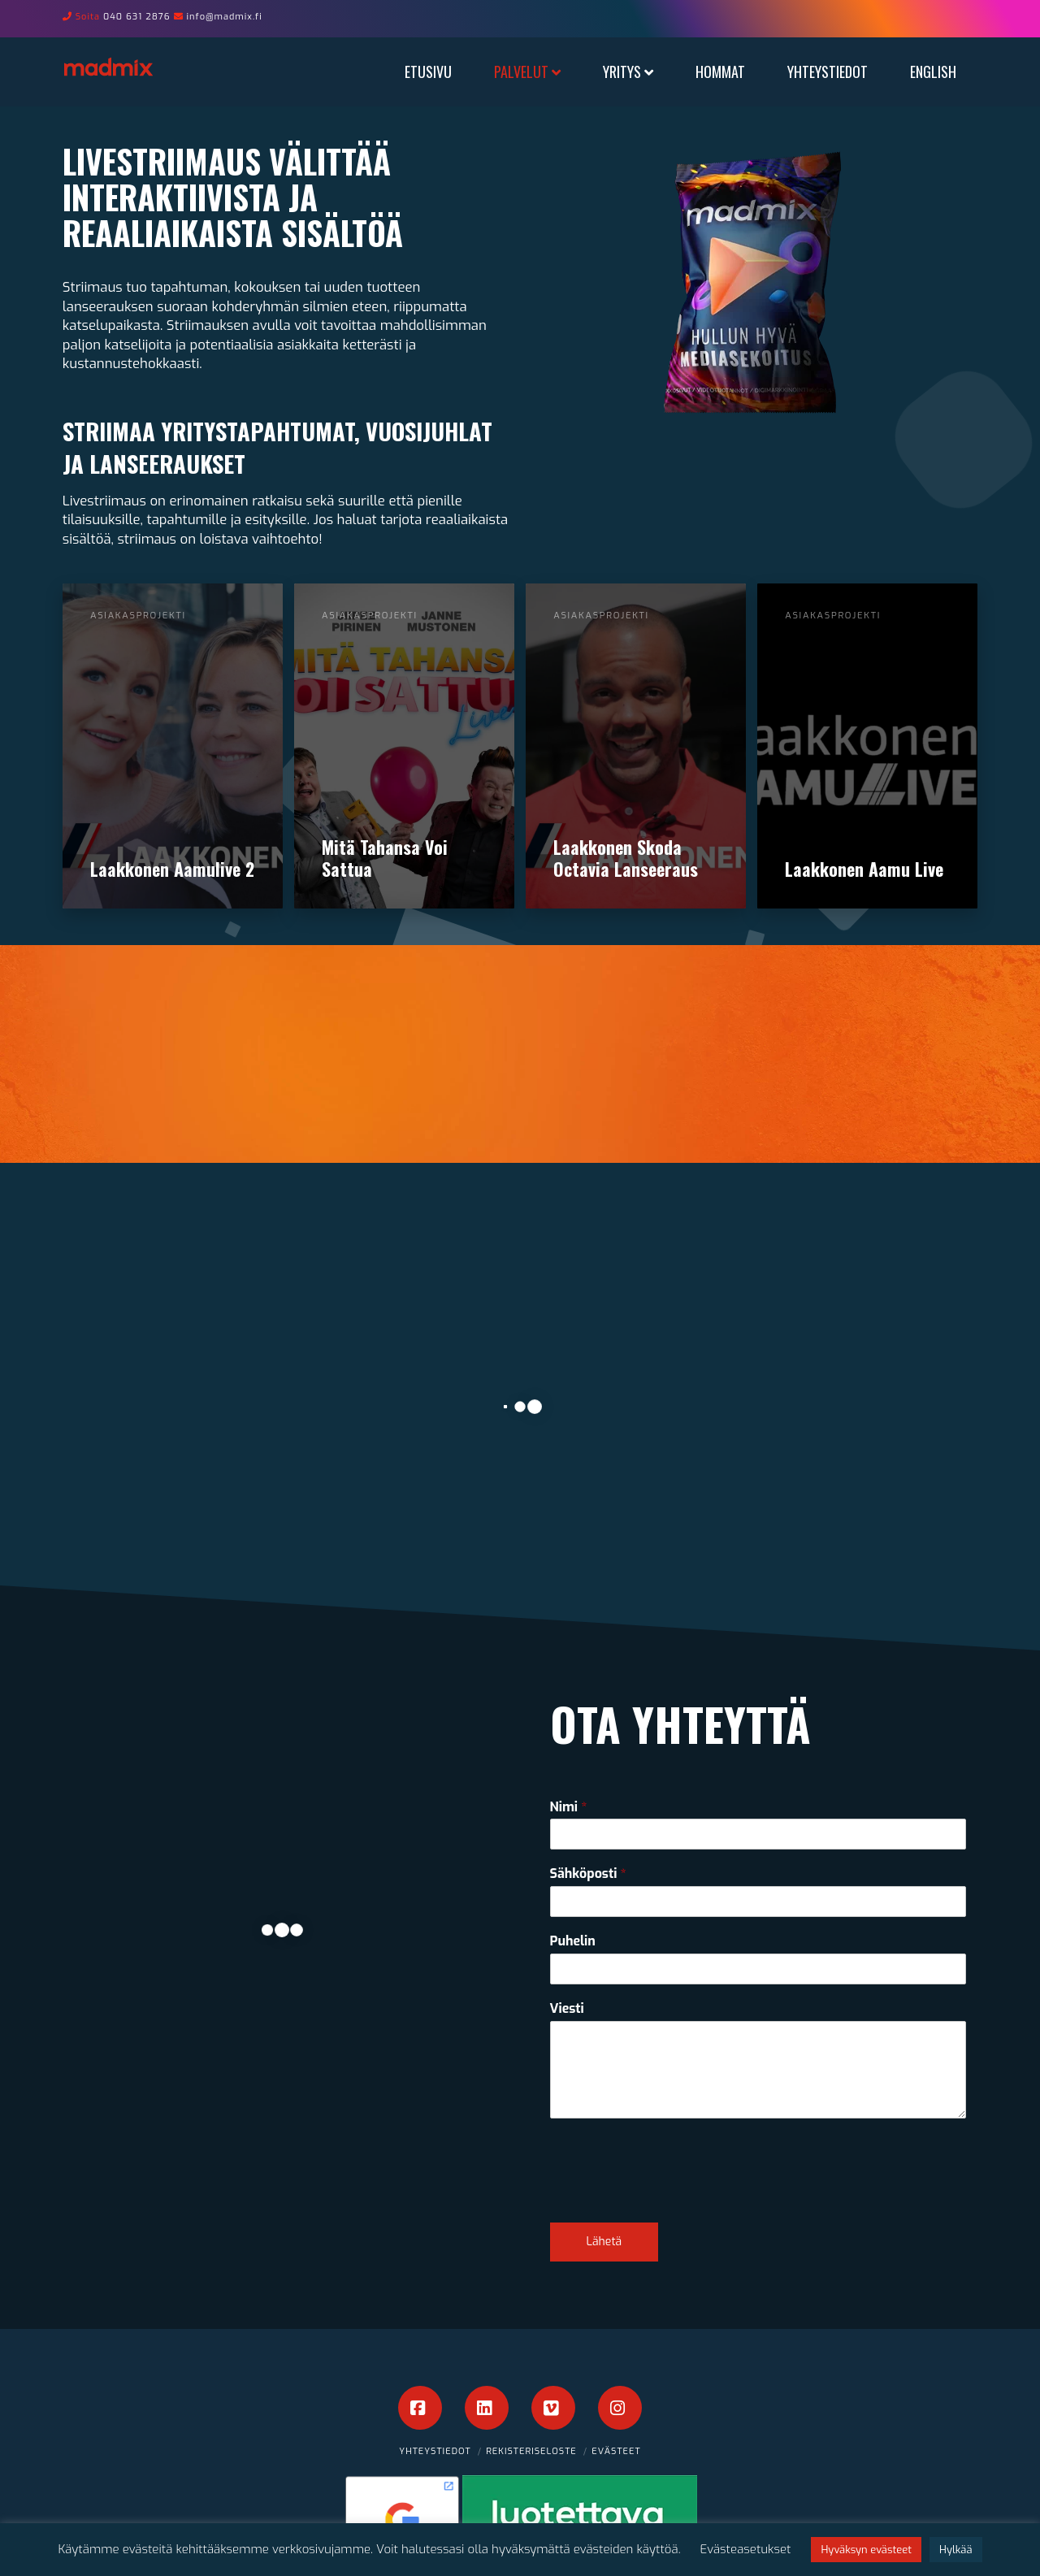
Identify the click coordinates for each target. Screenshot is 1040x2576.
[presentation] (673, 2196)
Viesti (567, 2009)
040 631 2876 (137, 17)
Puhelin (573, 1941)
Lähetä (604, 2241)
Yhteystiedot (434, 2451)
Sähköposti (588, 1874)
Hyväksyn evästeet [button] (866, 2549)
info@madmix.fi (224, 17)
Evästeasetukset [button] (745, 2549)
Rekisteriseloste (531, 2451)
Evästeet (616, 2451)
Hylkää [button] (955, 2549)
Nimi (568, 1807)
